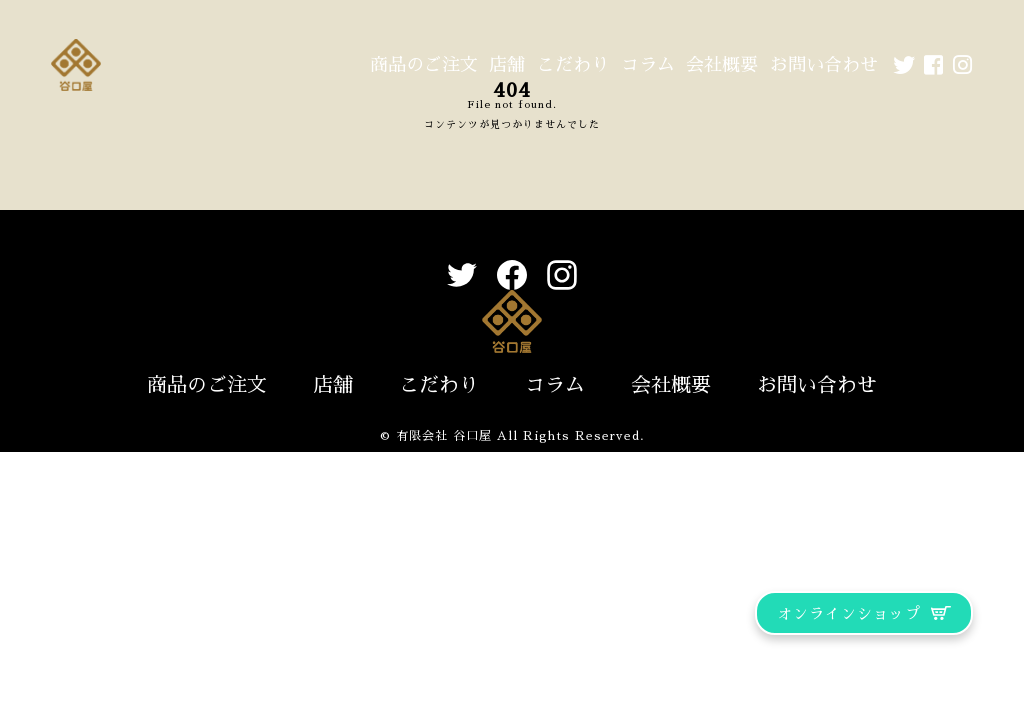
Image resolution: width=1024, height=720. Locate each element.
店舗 (507, 65)
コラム (648, 65)
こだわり (573, 65)
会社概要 (722, 65)
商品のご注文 (424, 65)
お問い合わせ (824, 65)
